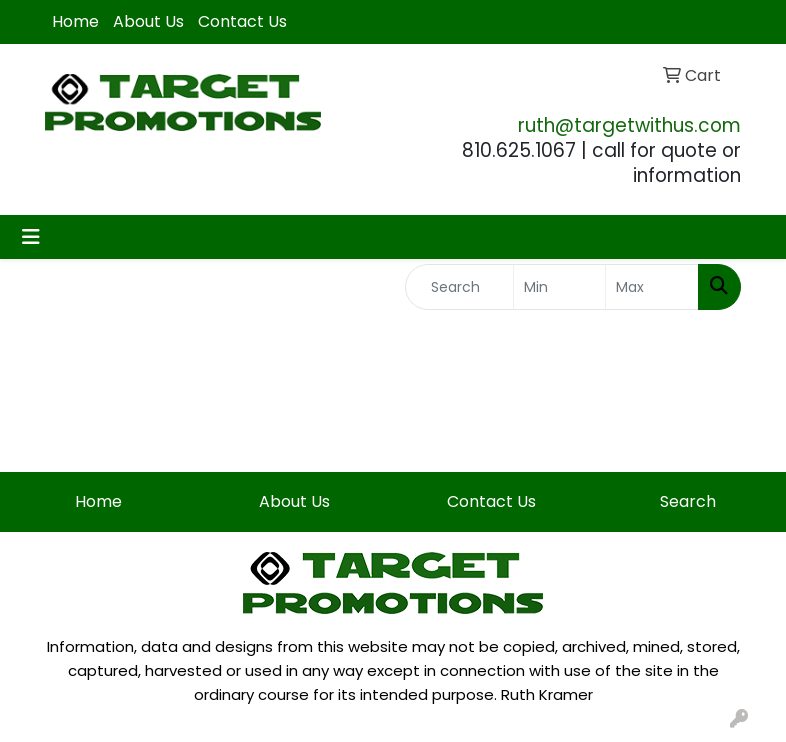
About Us (148, 21)
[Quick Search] (459, 287)
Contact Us (242, 21)
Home (75, 21)
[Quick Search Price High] (652, 287)
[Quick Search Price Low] (560, 287)
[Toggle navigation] (31, 237)
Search (688, 501)
